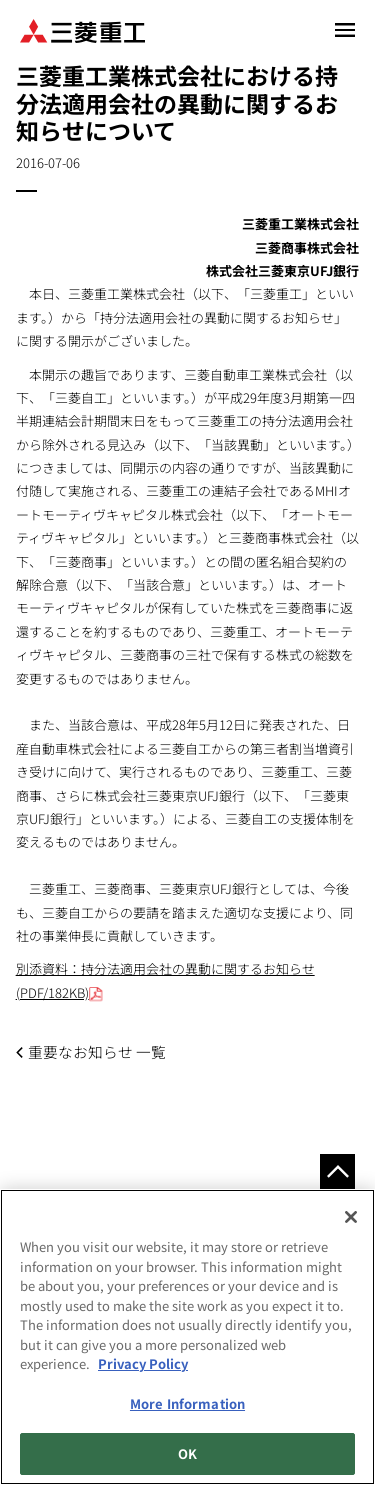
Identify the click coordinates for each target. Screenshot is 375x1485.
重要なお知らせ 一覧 (97, 1051)
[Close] (351, 1217)
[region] (187, 1337)
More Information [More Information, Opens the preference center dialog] (187, 1403)
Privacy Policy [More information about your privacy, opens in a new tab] (143, 1363)
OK (187, 1453)
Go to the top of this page (337, 1171)
